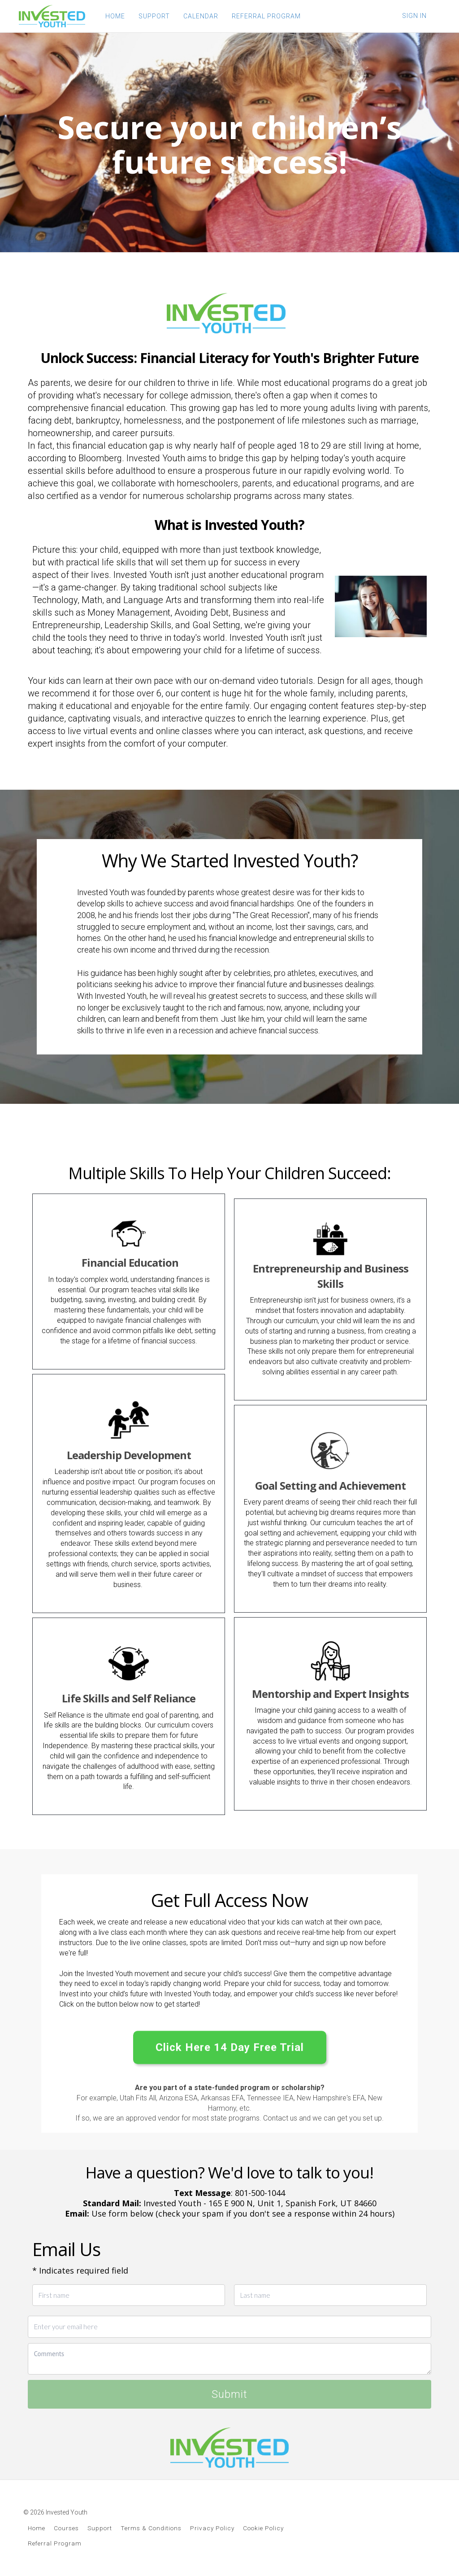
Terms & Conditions (151, 2528)
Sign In (414, 15)
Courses (66, 2528)
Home (36, 2528)
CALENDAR (200, 16)
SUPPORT (154, 16)
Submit (229, 2394)
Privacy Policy (212, 2528)
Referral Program (55, 2543)
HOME (115, 16)
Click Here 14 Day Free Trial (230, 2048)
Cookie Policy (263, 2528)
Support (99, 2528)
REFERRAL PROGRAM (266, 16)
